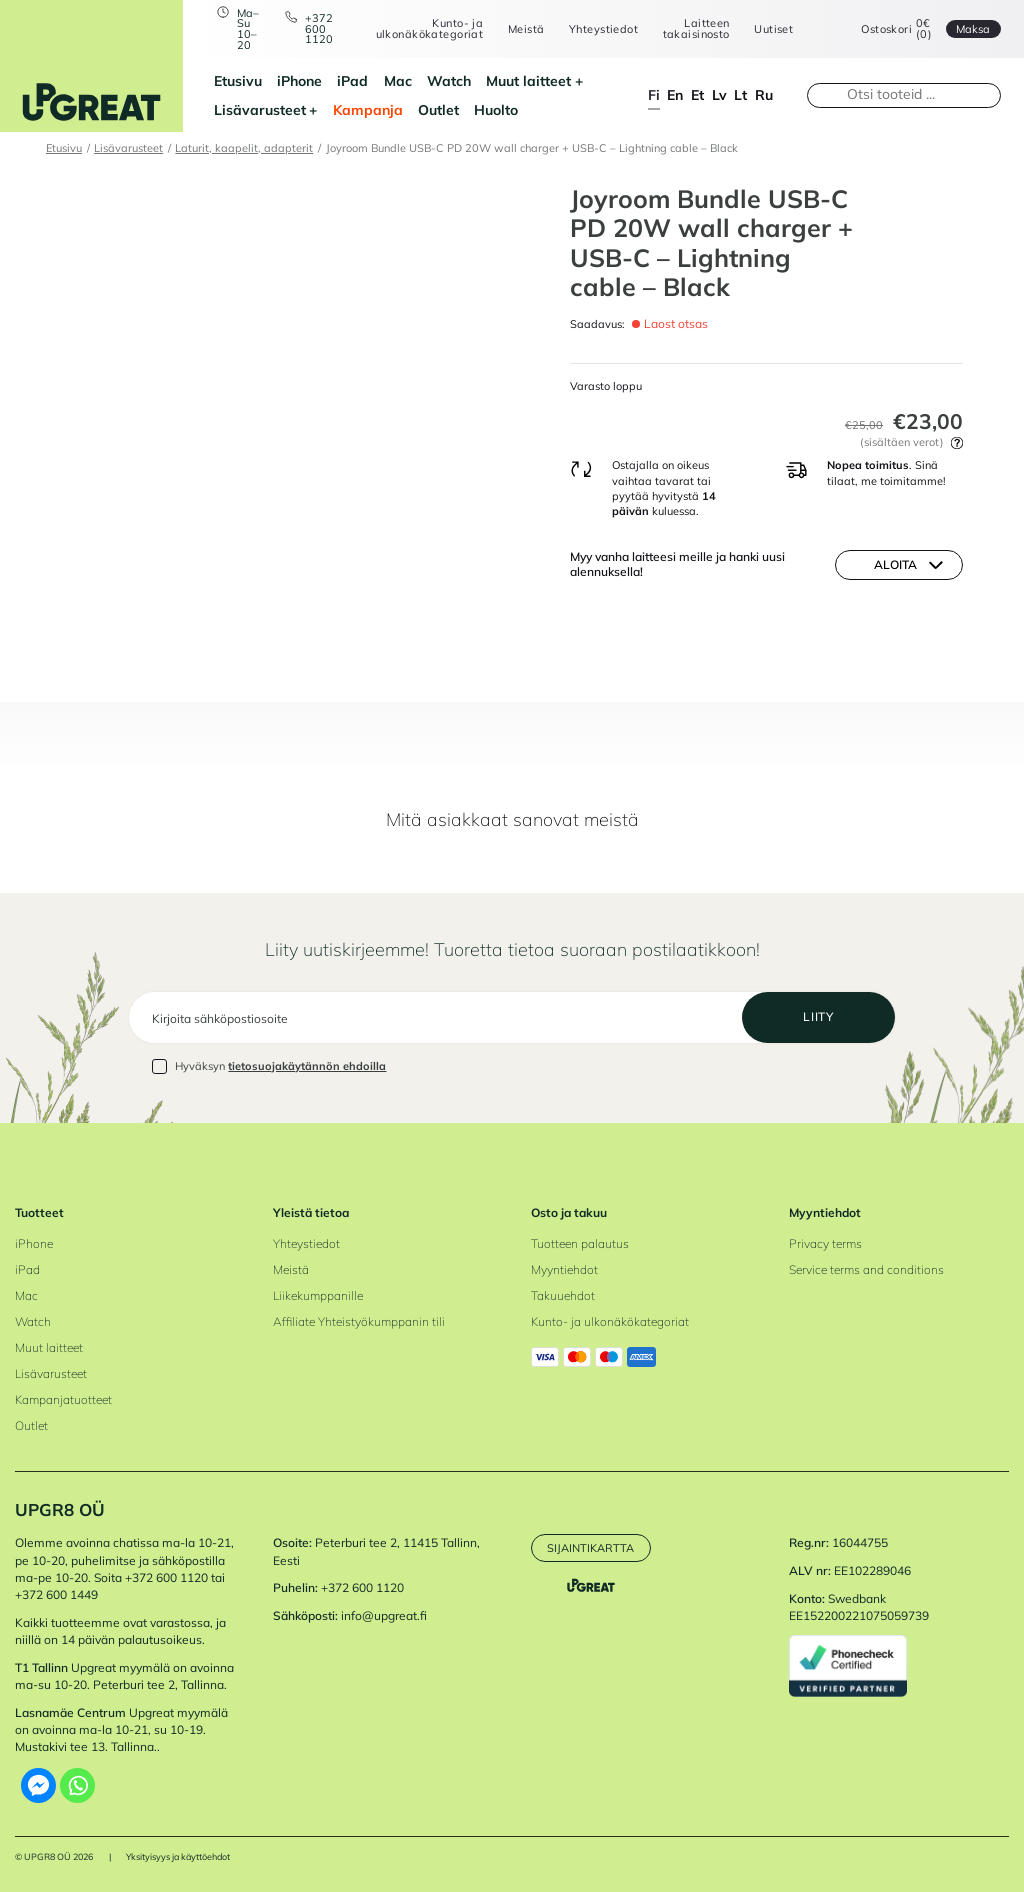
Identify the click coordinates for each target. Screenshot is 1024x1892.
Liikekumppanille (318, 1295)
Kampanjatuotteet (63, 1399)
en (675, 94)
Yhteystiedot (603, 29)
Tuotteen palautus (580, 1243)
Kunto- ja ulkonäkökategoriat (430, 28)
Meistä (526, 29)
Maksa (973, 29)
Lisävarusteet (260, 109)
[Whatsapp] (77, 1785)
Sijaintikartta (590, 1548)
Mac (398, 80)
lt (740, 94)
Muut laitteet (528, 80)
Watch (449, 80)
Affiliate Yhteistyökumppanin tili (359, 1321)
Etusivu (238, 80)
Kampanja (368, 109)
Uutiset (773, 29)
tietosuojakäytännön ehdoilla (307, 1066)
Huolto (496, 109)
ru (764, 94)
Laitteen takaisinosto (696, 28)
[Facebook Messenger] (38, 1785)
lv (719, 94)
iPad (352, 80)
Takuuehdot (563, 1295)
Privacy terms (825, 1243)
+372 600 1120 (319, 29)
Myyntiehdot (564, 1269)
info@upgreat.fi (384, 1615)
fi (654, 94)
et (697, 94)
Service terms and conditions (866, 1269)
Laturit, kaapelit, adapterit (244, 148)
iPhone (299, 80)
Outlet (438, 109)
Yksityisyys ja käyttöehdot (178, 1856)
